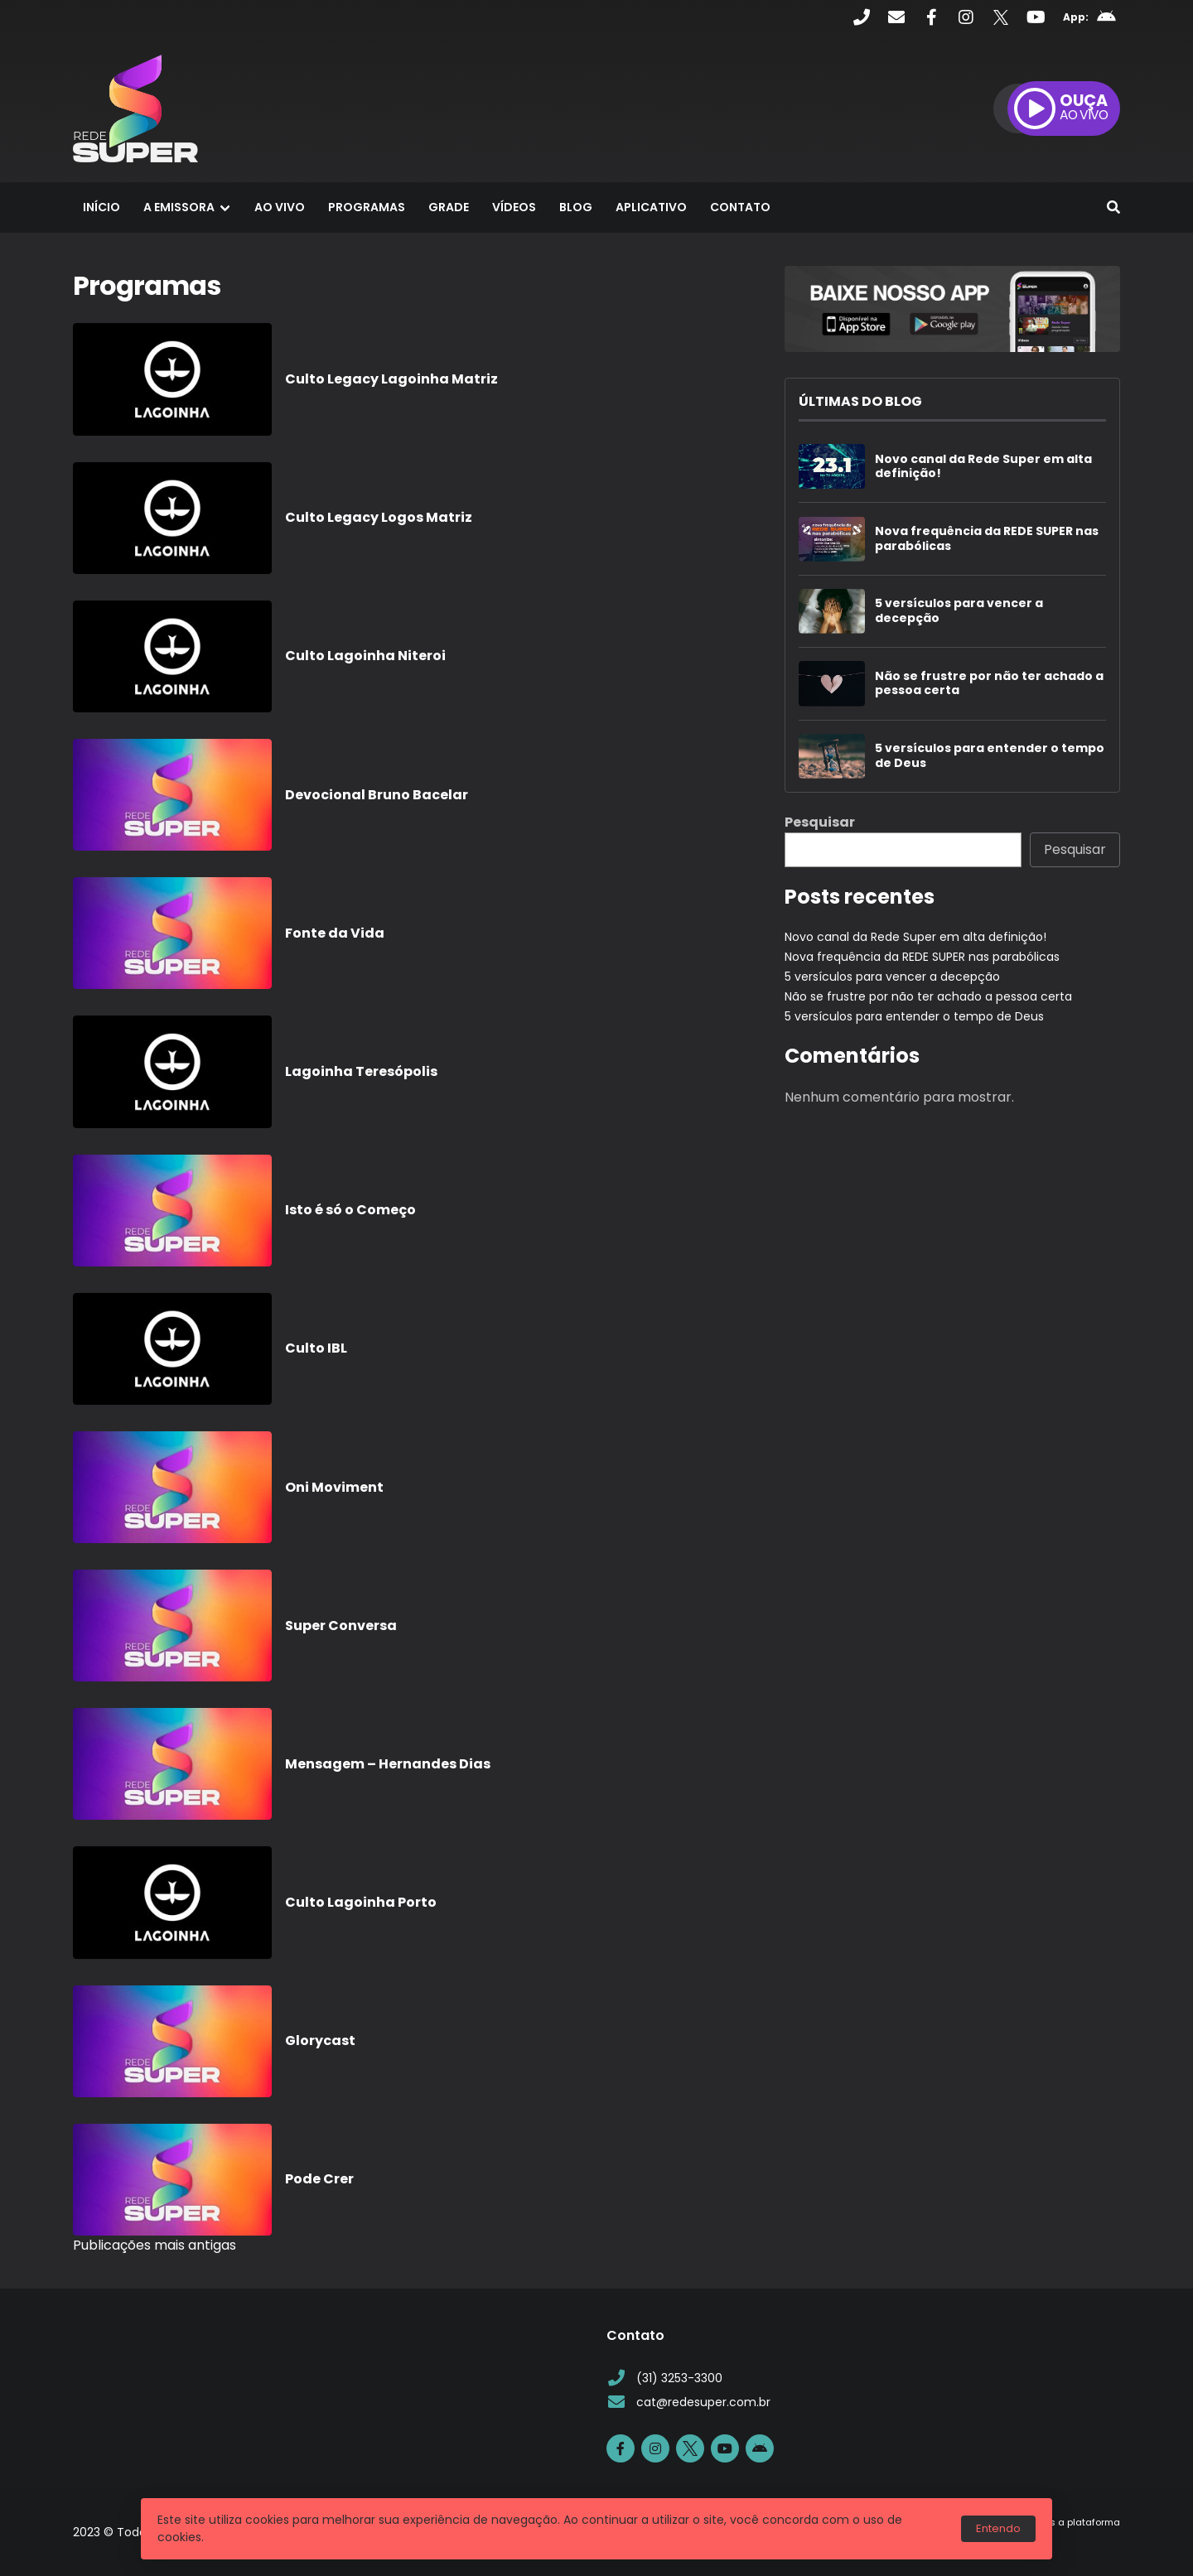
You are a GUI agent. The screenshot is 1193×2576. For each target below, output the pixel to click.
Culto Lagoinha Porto (361, 1902)
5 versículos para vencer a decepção (959, 610)
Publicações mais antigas (154, 2245)
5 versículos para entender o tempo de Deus (989, 755)
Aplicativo (651, 207)
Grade (448, 207)
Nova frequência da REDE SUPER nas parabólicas (987, 538)
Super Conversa (341, 1625)
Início (101, 207)
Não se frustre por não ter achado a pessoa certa (989, 683)
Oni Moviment (334, 1487)
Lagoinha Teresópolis (361, 1071)
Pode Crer (319, 2178)
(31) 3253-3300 (664, 2378)
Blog (575, 207)
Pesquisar (820, 822)
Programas (366, 207)
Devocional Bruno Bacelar (376, 794)
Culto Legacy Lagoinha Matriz (391, 378)
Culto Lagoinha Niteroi (365, 655)
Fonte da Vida (334, 933)
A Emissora (179, 207)
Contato (740, 207)
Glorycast (320, 2040)
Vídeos (514, 207)
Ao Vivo (279, 207)
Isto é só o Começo (350, 1209)
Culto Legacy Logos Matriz (378, 517)
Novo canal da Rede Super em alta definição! (983, 466)
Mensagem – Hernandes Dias (387, 1763)
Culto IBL (316, 1348)
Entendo (998, 2528)
